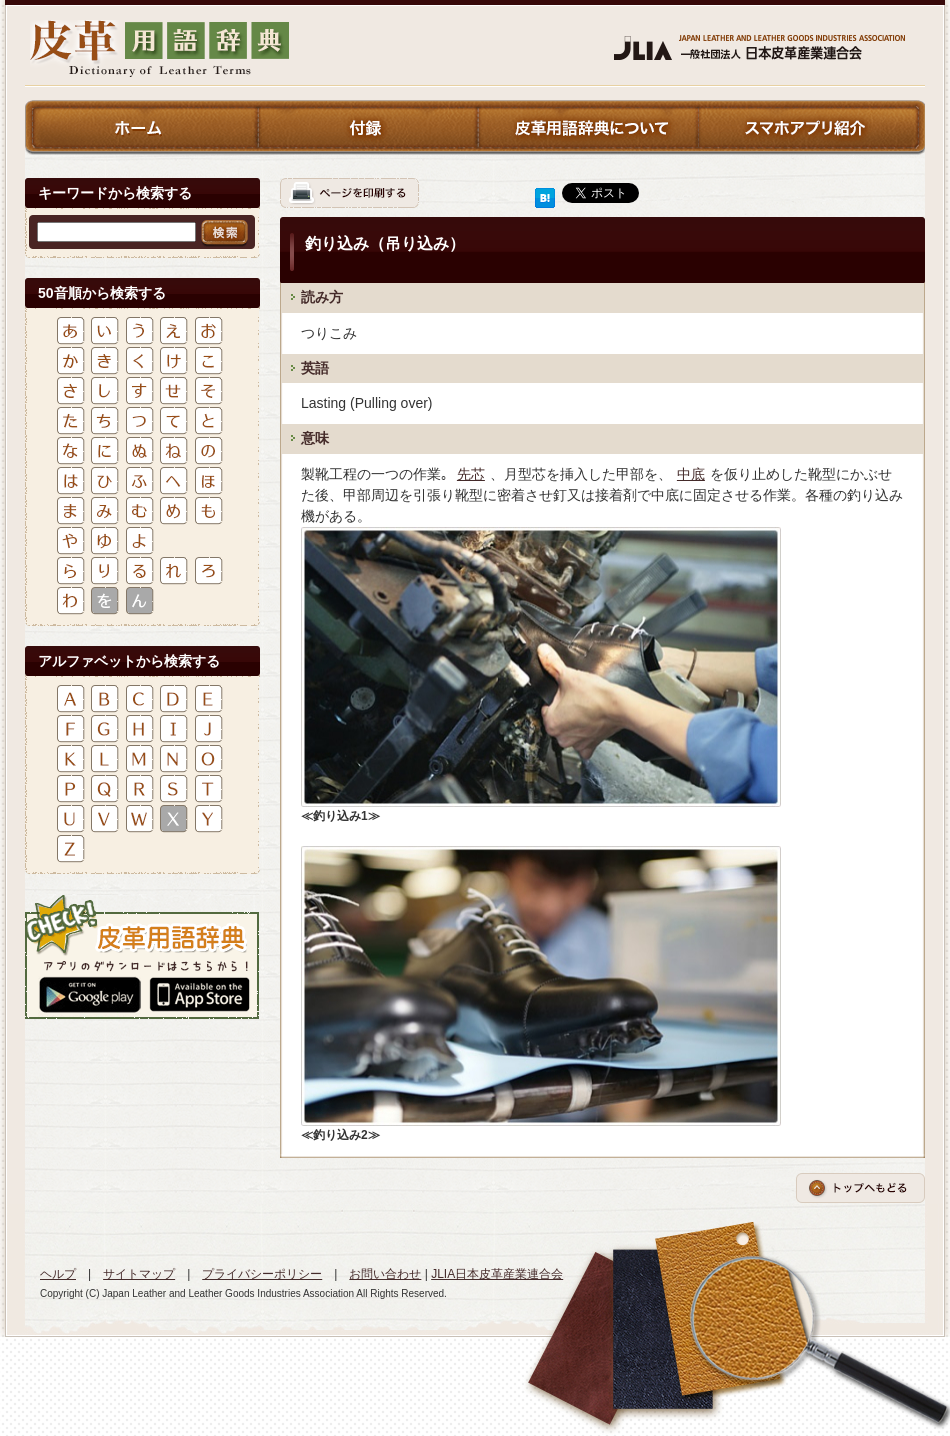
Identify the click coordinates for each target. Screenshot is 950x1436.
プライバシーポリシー (262, 1274)
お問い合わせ (385, 1274)
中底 (691, 474)
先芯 (471, 474)
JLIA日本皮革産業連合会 (497, 1274)
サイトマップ (139, 1274)
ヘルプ (58, 1274)
